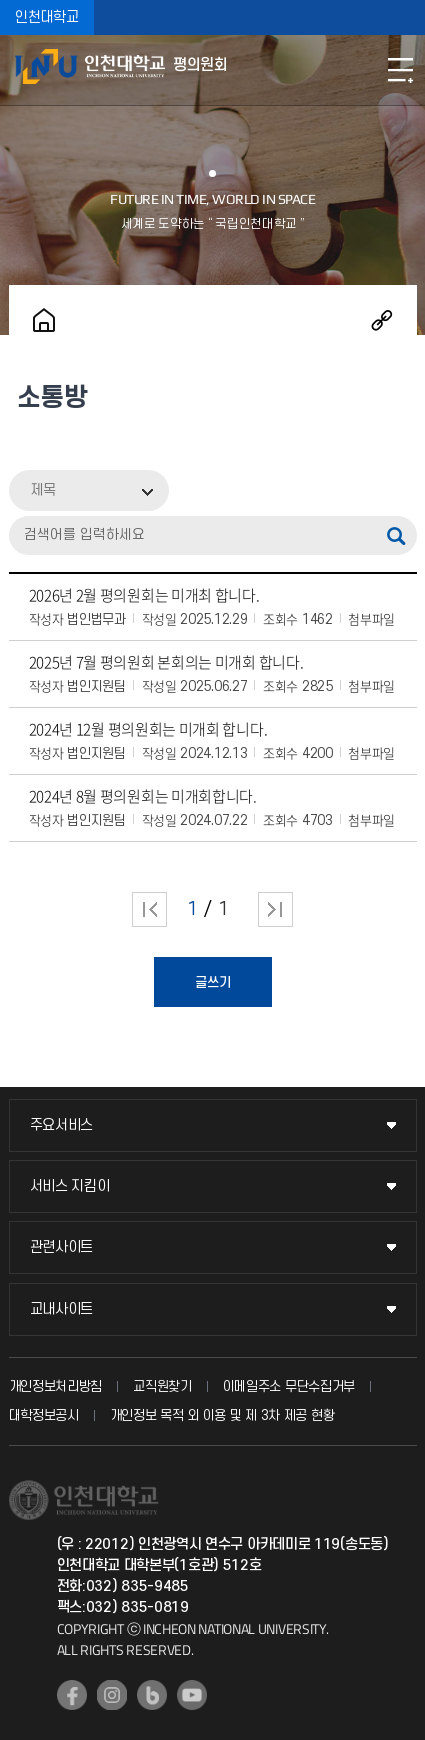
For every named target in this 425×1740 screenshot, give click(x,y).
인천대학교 (47, 17)
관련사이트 (62, 1247)
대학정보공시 (44, 1415)
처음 (149, 909)
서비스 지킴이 (70, 1186)
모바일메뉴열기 (400, 70)
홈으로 (44, 320)
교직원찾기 (162, 1386)
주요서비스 (62, 1125)
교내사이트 (62, 1309)
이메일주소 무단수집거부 (289, 1386)
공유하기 (382, 320)
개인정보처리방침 (56, 1386)
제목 (43, 490)
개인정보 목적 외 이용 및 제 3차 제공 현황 (222, 1415)
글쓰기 (213, 982)
